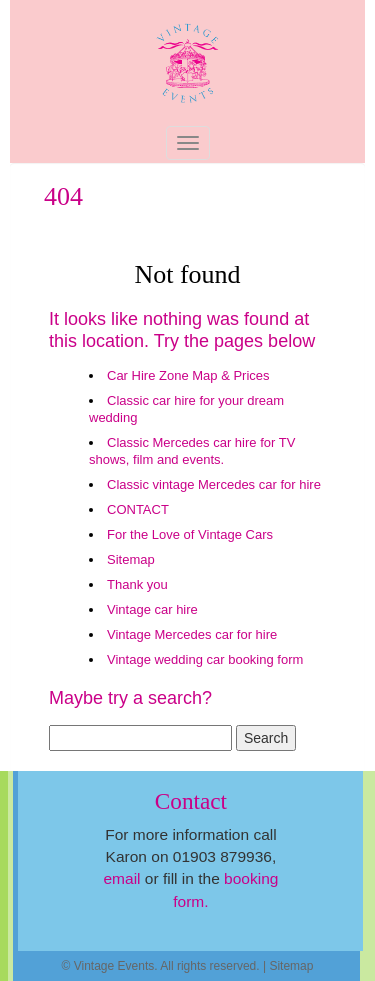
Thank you (137, 584)
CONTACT (138, 509)
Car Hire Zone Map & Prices (188, 375)
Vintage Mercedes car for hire (192, 634)
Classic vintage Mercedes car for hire (214, 484)
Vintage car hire (152, 609)
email (121, 878)
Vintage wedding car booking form (205, 659)
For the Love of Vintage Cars (190, 534)
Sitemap (131, 559)
